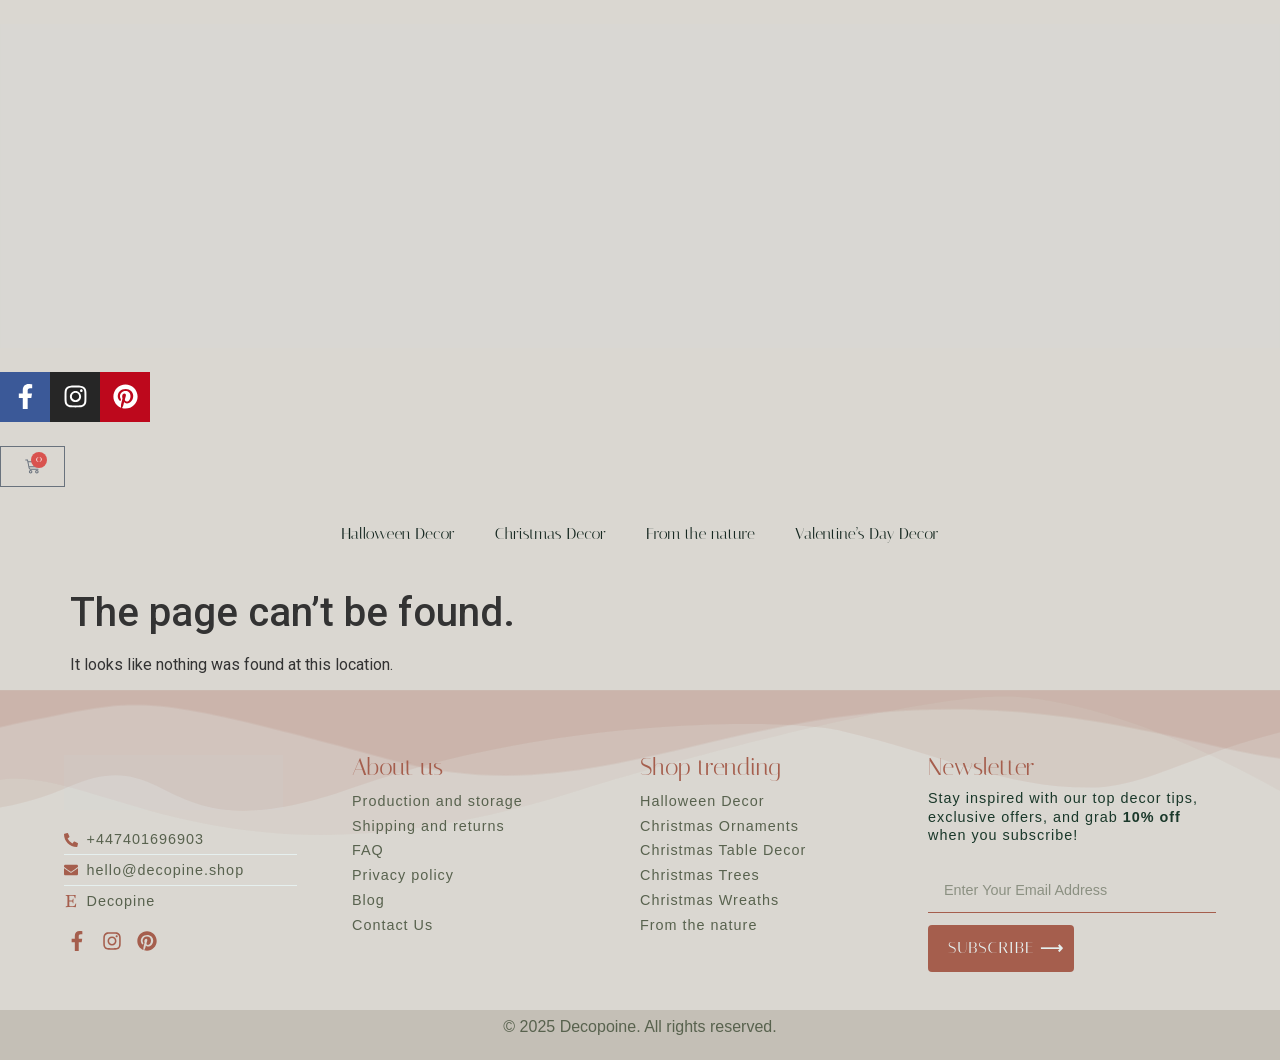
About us (397, 767)
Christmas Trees (700, 875)
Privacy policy (403, 875)
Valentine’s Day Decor (867, 533)
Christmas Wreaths (709, 900)
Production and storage (437, 801)
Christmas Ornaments (719, 826)
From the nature (700, 533)
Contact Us (392, 925)
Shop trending (710, 767)
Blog (368, 900)
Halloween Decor (397, 533)
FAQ (368, 850)
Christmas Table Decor (723, 850)
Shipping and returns (428, 826)
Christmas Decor (550, 533)
